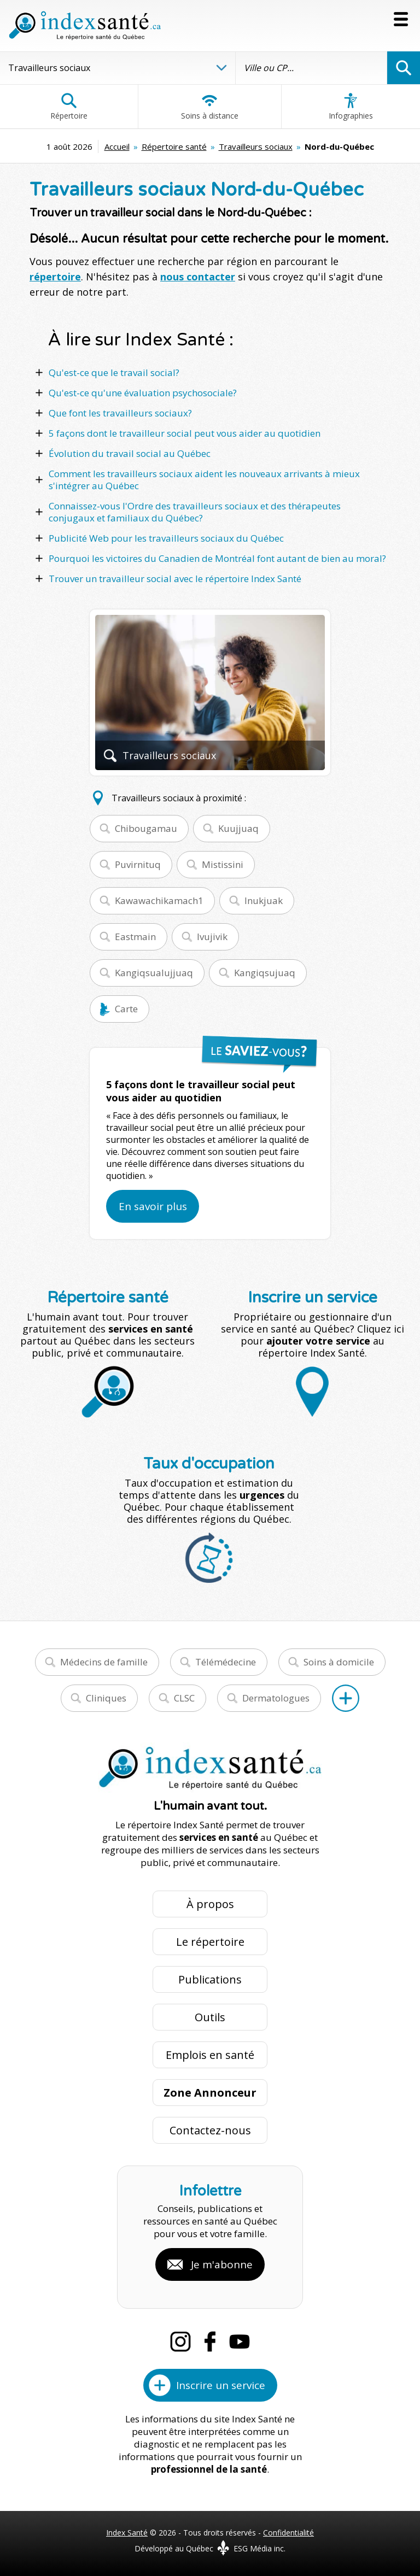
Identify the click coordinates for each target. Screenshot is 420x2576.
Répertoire (69, 106)
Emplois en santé (210, 2054)
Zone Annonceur (210, 2092)
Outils (210, 2017)
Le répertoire (210, 1941)
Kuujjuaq (238, 828)
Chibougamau (146, 828)
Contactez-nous (210, 2130)
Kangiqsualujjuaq (154, 972)
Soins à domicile (339, 1662)
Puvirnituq (138, 864)
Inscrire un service (220, 2385)
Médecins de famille (104, 1662)
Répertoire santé (174, 146)
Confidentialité (288, 2532)
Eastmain (135, 936)
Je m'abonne (222, 2264)
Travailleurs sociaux (256, 146)
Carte (126, 1008)
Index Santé (127, 2532)
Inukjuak (263, 900)
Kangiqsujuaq (264, 972)
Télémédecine (225, 1662)
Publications (210, 1979)
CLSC (184, 1698)
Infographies (351, 106)
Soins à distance (209, 106)
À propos (210, 1904)
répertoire (55, 276)
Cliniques (106, 1698)
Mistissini (222, 864)
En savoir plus (153, 1206)
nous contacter (197, 276)
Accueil (117, 146)
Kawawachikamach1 (159, 900)
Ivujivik (212, 936)
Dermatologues (276, 1698)
